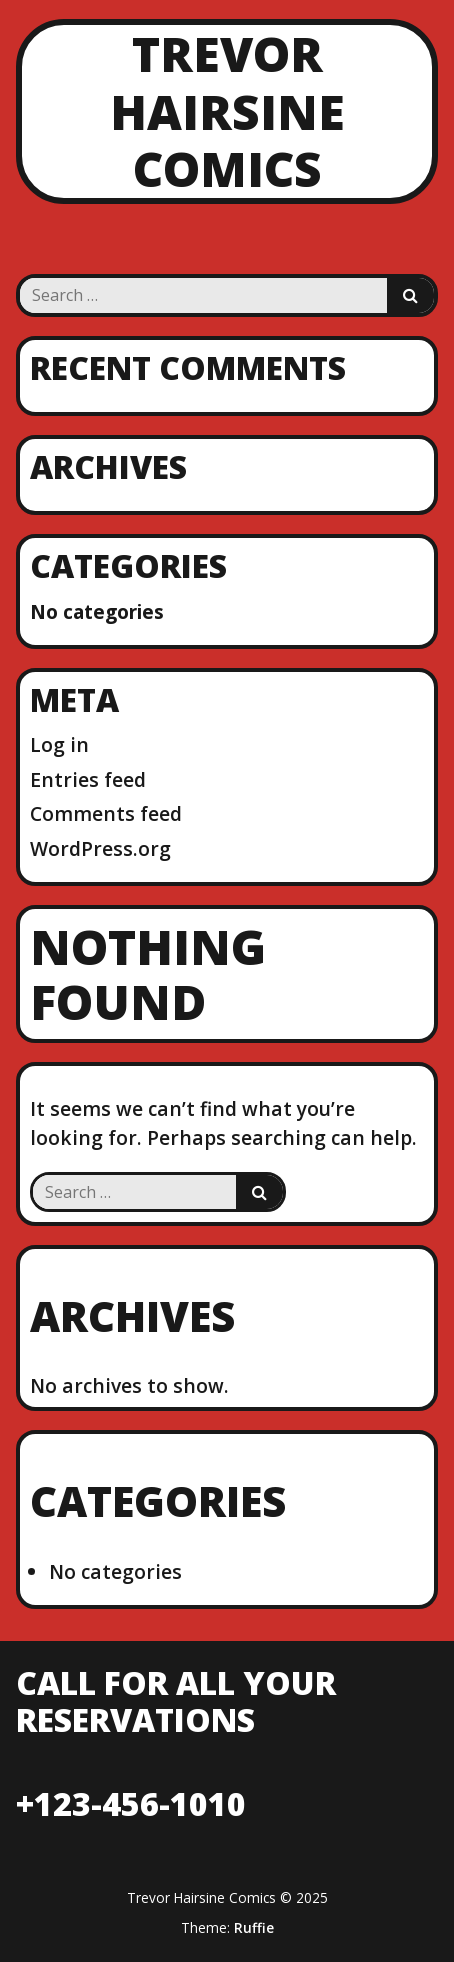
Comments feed (106, 813)
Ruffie (254, 1927)
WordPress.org (100, 848)
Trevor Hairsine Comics (227, 111)
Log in (59, 744)
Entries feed (88, 779)
